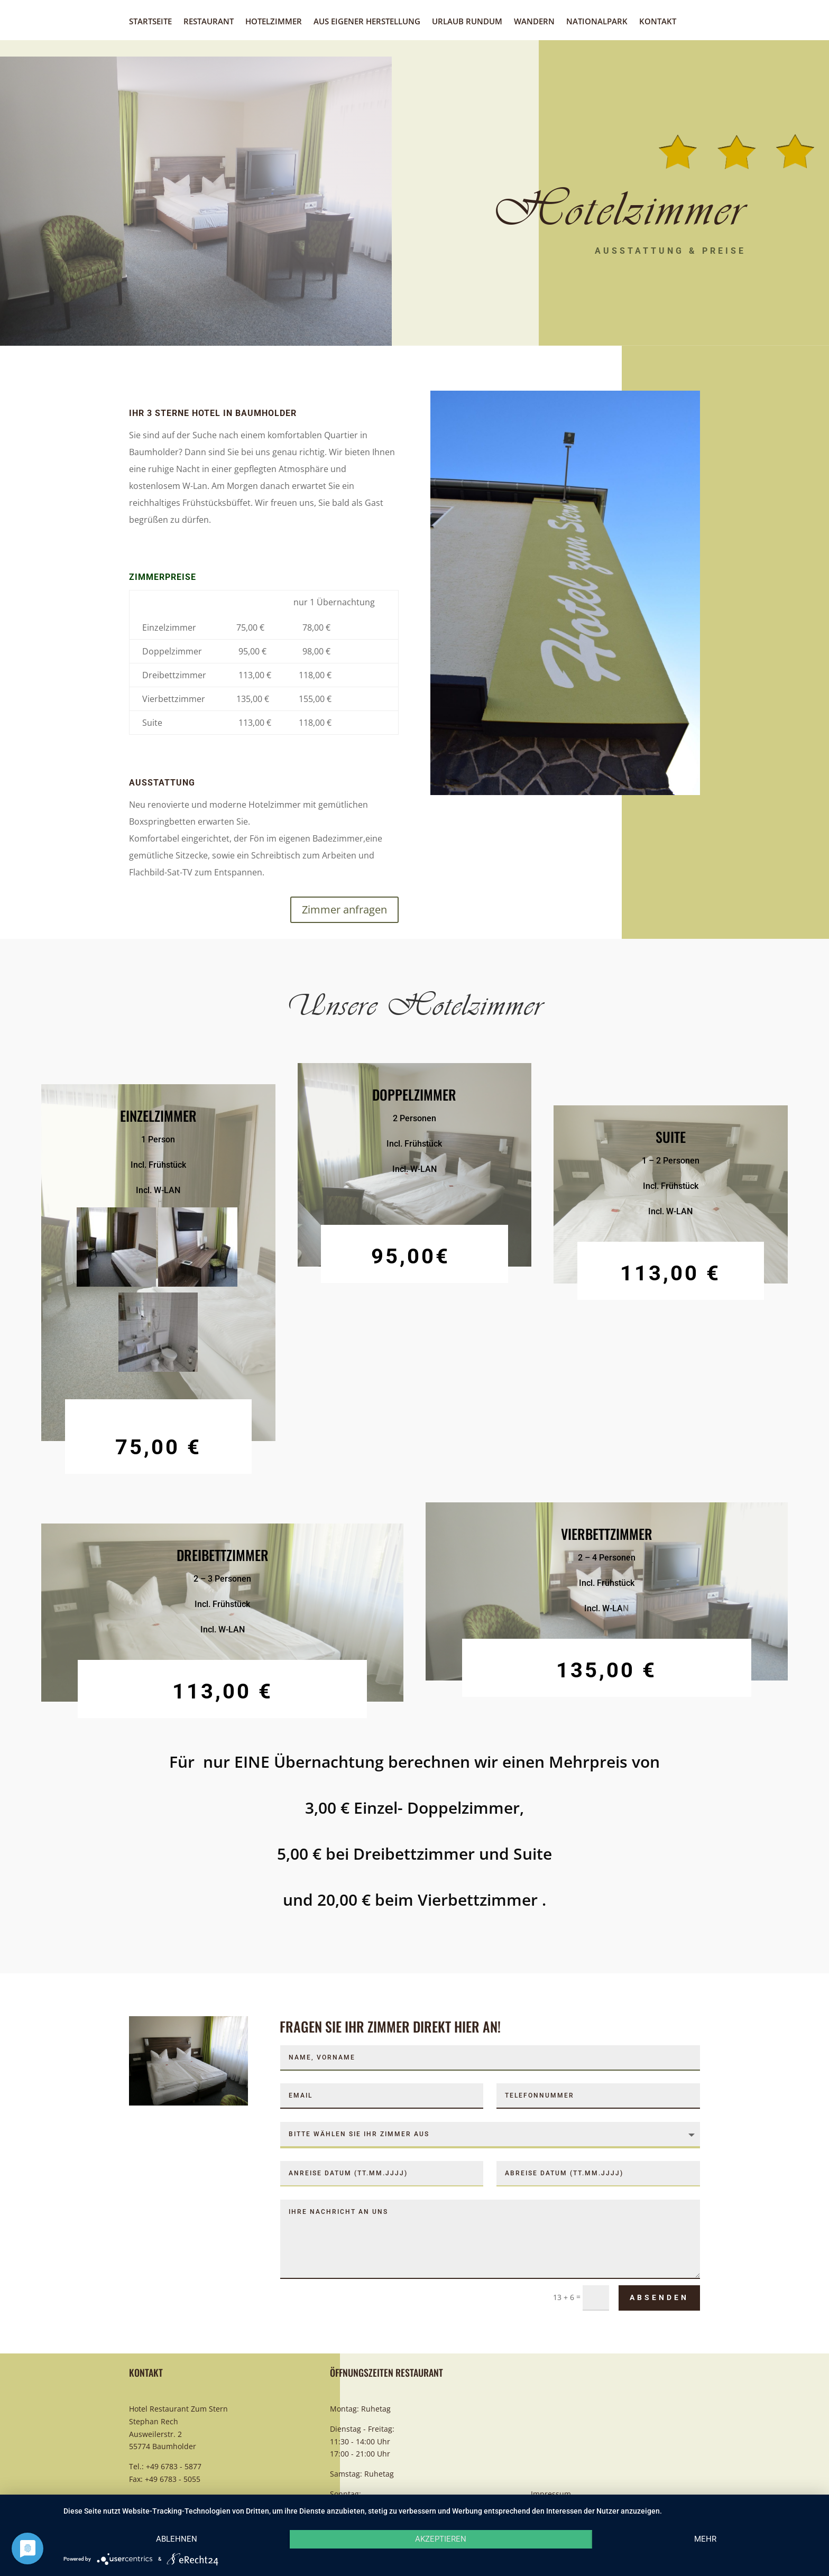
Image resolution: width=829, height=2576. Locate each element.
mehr (705, 2539)
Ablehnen (176, 2539)
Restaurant (208, 21)
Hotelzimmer (273, 21)
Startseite (150, 21)
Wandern (534, 21)
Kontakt (657, 21)
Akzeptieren (440, 2539)
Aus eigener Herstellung (367, 21)
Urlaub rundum (467, 21)
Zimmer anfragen (344, 909)
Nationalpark (597, 21)
